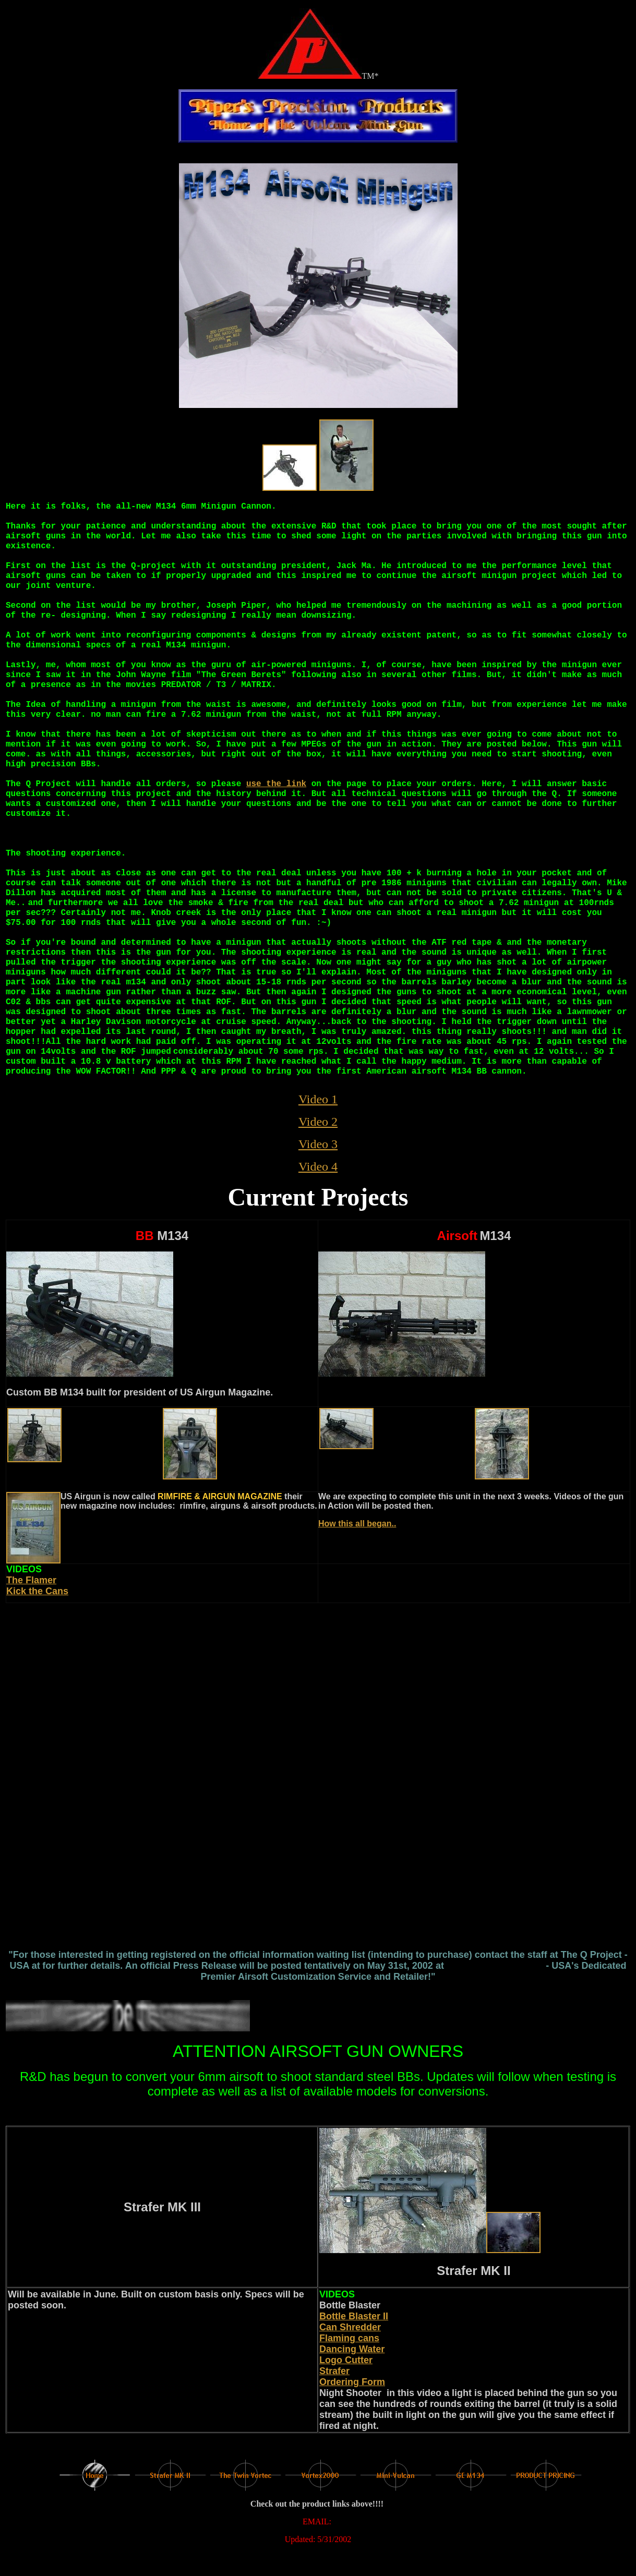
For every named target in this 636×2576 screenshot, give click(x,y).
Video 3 (318, 1144)
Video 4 (318, 1166)
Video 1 (318, 1099)
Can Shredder (350, 2327)
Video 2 (318, 1121)
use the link (276, 784)
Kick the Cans (37, 1591)
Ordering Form (352, 2382)
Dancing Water (352, 2349)
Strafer (334, 2371)
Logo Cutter (346, 2360)
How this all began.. (357, 1523)
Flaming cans (349, 2338)
